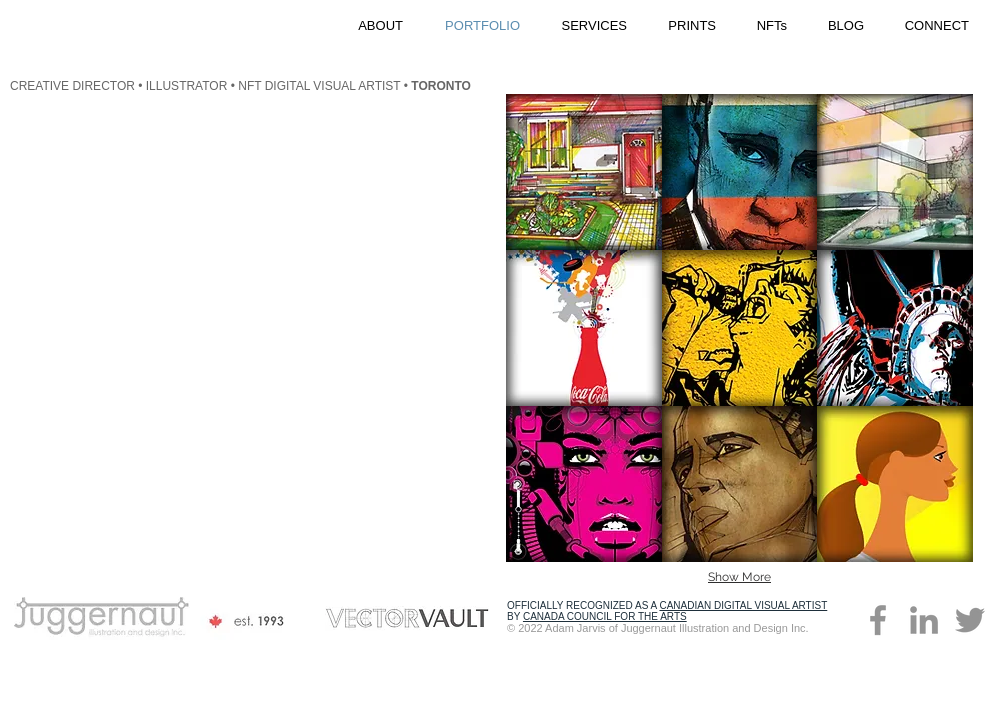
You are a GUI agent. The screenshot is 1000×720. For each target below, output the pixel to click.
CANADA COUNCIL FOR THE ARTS (605, 616)
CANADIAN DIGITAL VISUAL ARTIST (743, 605)
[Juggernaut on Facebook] (878, 620)
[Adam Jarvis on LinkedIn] (924, 620)
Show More (739, 577)
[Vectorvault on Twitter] (970, 620)
